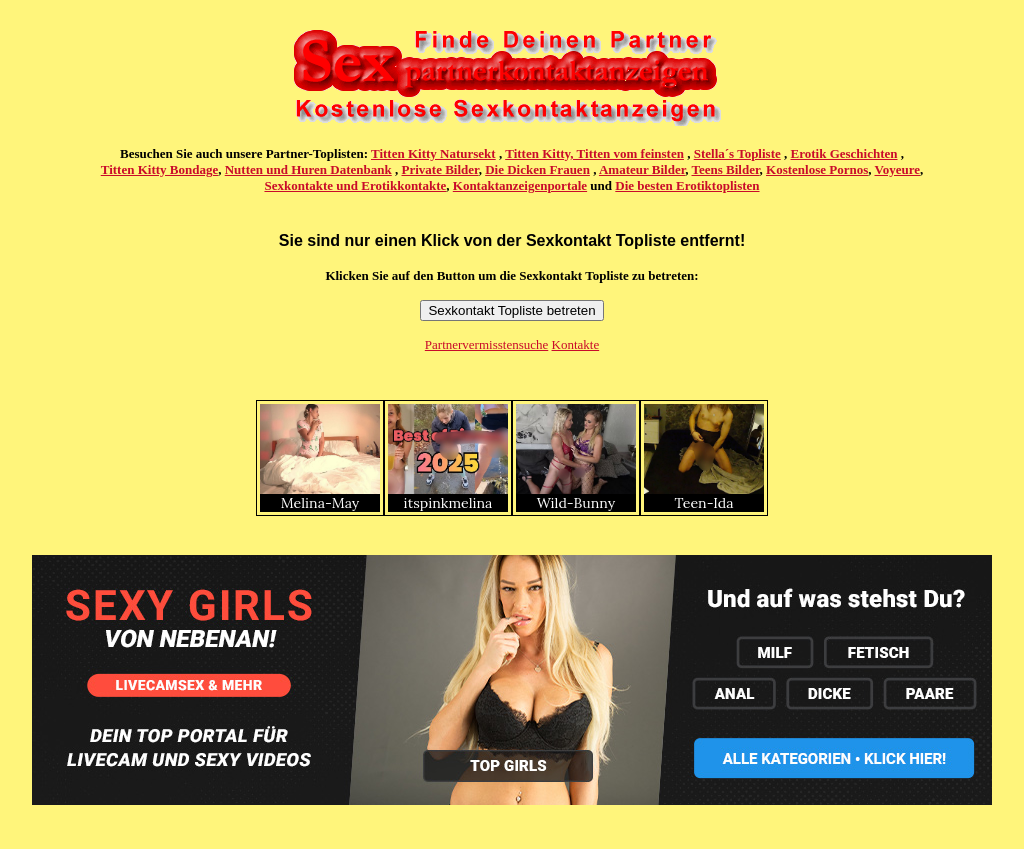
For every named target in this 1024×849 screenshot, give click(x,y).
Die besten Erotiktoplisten (687, 185)
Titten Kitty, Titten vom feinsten (594, 153)
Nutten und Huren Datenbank (308, 169)
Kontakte (576, 344)
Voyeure (898, 169)
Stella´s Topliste (737, 153)
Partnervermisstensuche (486, 344)
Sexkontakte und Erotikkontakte (355, 185)
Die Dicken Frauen (537, 169)
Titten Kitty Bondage (160, 169)
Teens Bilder (726, 169)
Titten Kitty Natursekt (433, 153)
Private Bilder (440, 169)
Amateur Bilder (642, 169)
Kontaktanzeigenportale (520, 185)
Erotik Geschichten (844, 153)
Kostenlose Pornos (817, 169)
